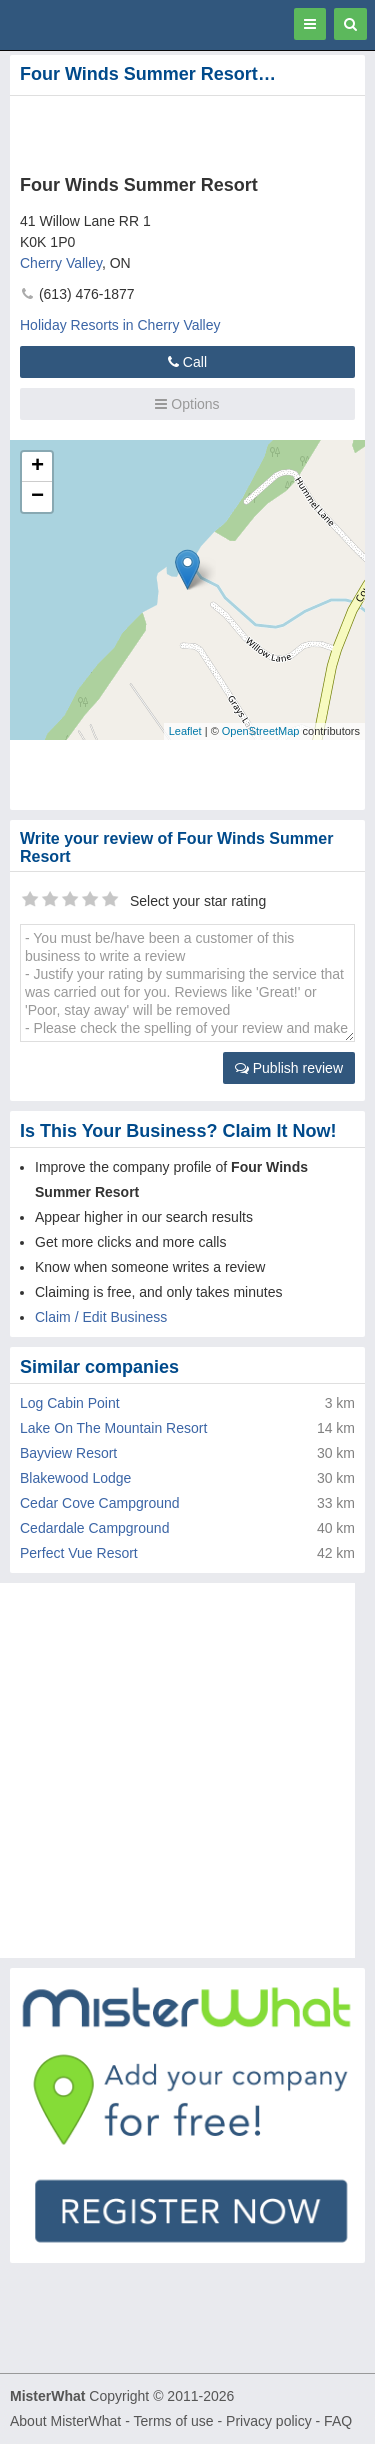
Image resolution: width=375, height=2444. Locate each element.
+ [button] (37, 467)
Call (187, 362)
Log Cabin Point (70, 1403)
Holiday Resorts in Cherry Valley (120, 325)
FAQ (338, 2421)
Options (187, 404)
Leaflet (185, 731)
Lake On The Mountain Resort (113, 1428)
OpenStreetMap (261, 731)
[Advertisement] (160, 131)
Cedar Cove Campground (100, 1503)
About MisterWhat (65, 2421)
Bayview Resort (68, 1453)
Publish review (289, 1068)
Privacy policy (269, 2421)
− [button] (37, 497)
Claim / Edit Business (101, 1317)
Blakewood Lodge (75, 1478)
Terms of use (173, 2421)
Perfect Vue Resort (79, 1553)
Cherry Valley (61, 263)
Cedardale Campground (94, 1528)
